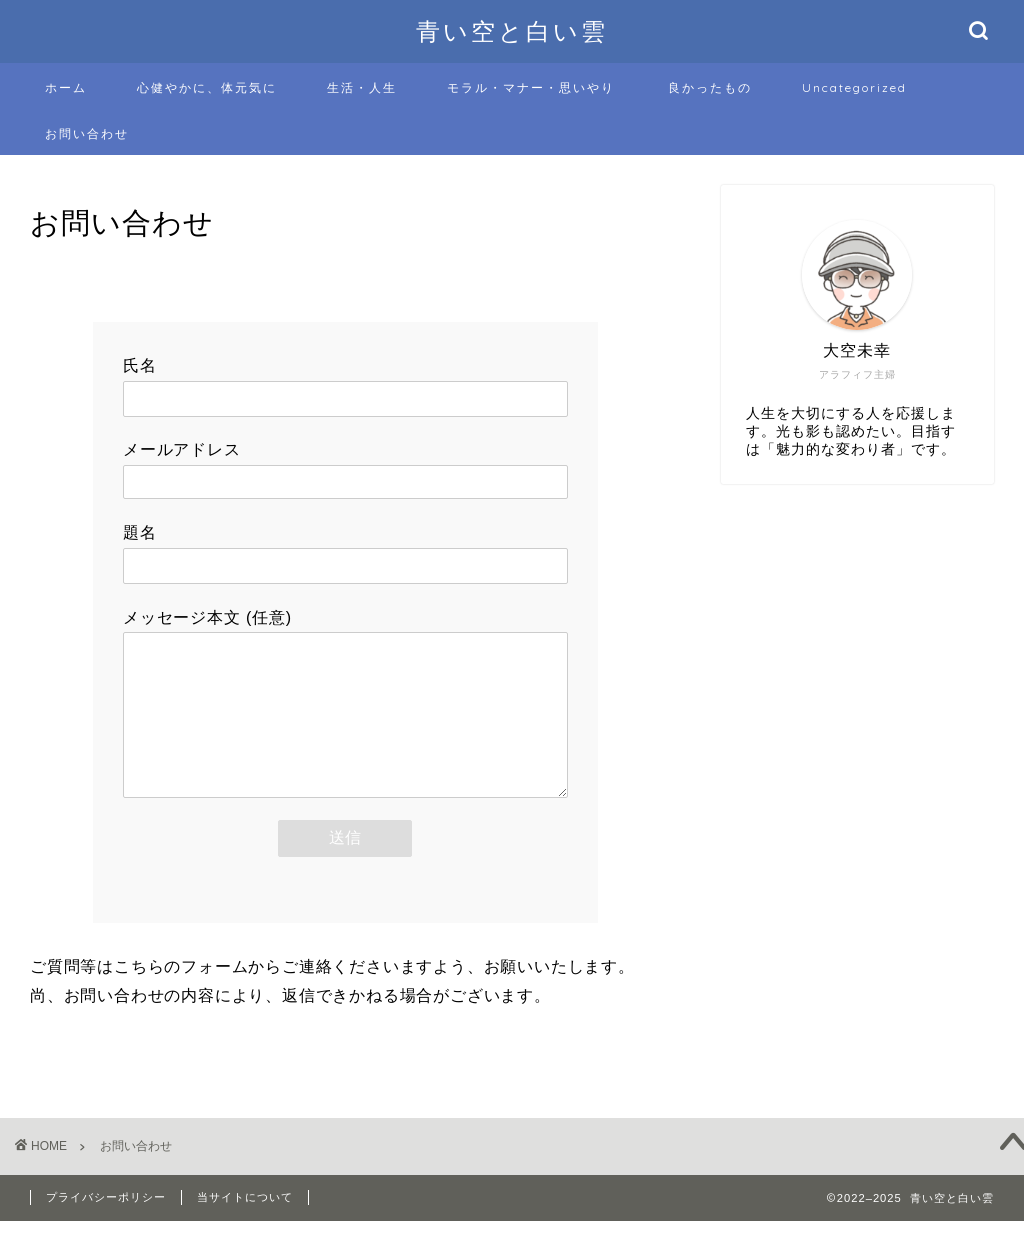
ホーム (66, 87)
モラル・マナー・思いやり (531, 87)
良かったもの (710, 87)
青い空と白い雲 (512, 31)
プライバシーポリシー (106, 1227)
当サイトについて (245, 1227)
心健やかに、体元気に (207, 87)
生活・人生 (362, 87)
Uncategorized (854, 87)
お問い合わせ (87, 133)
